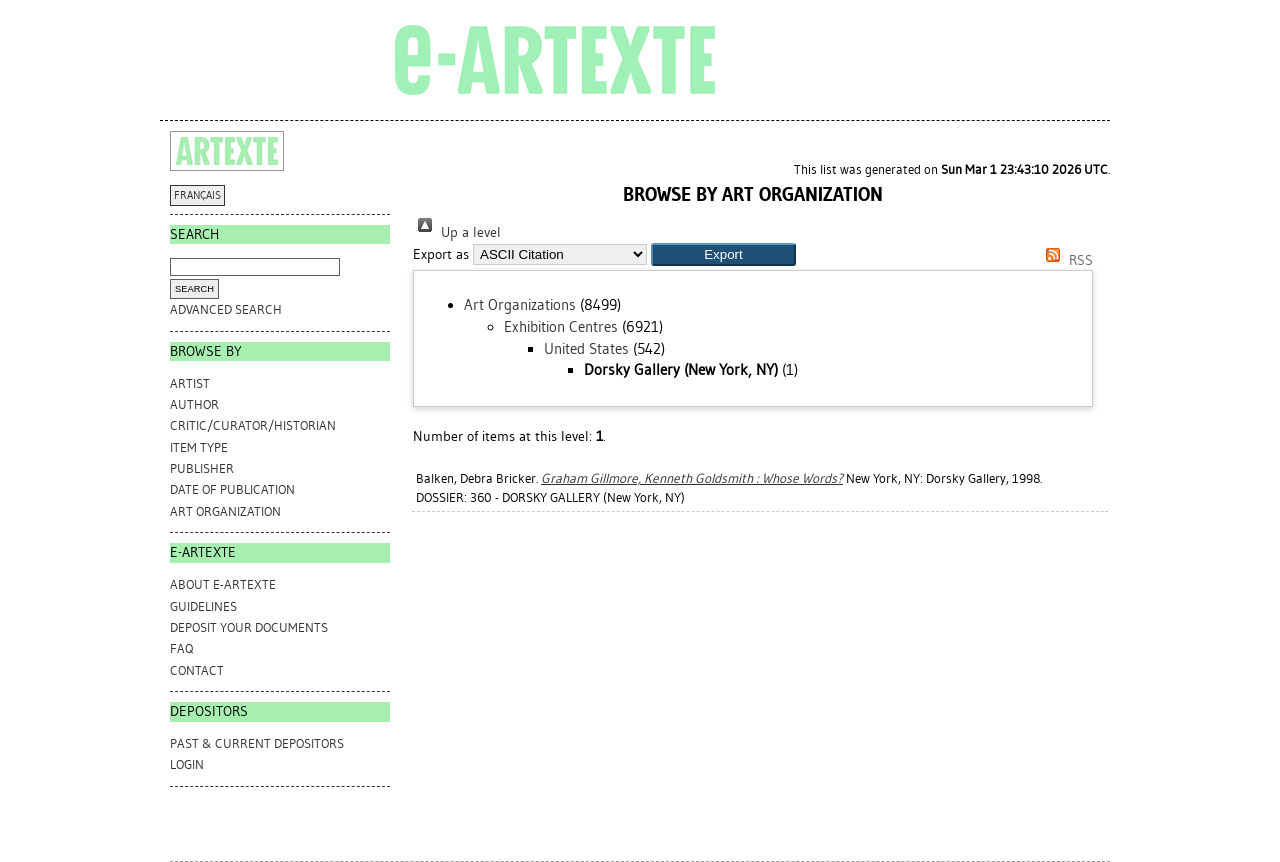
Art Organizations (520, 305)
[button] (723, 254)
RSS (1066, 260)
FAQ (181, 648)
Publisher (202, 468)
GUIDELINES (203, 606)
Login (187, 764)
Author (194, 404)
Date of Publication (232, 489)
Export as (441, 254)
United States (586, 349)
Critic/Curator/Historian (253, 425)
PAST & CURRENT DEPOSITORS (257, 743)
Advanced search (226, 309)
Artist (190, 383)
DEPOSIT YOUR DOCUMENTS (249, 627)
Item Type (199, 447)
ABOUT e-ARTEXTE (223, 584)
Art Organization (225, 511)
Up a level (457, 232)
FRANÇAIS (197, 195)
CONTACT (197, 670)
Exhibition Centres (561, 327)
